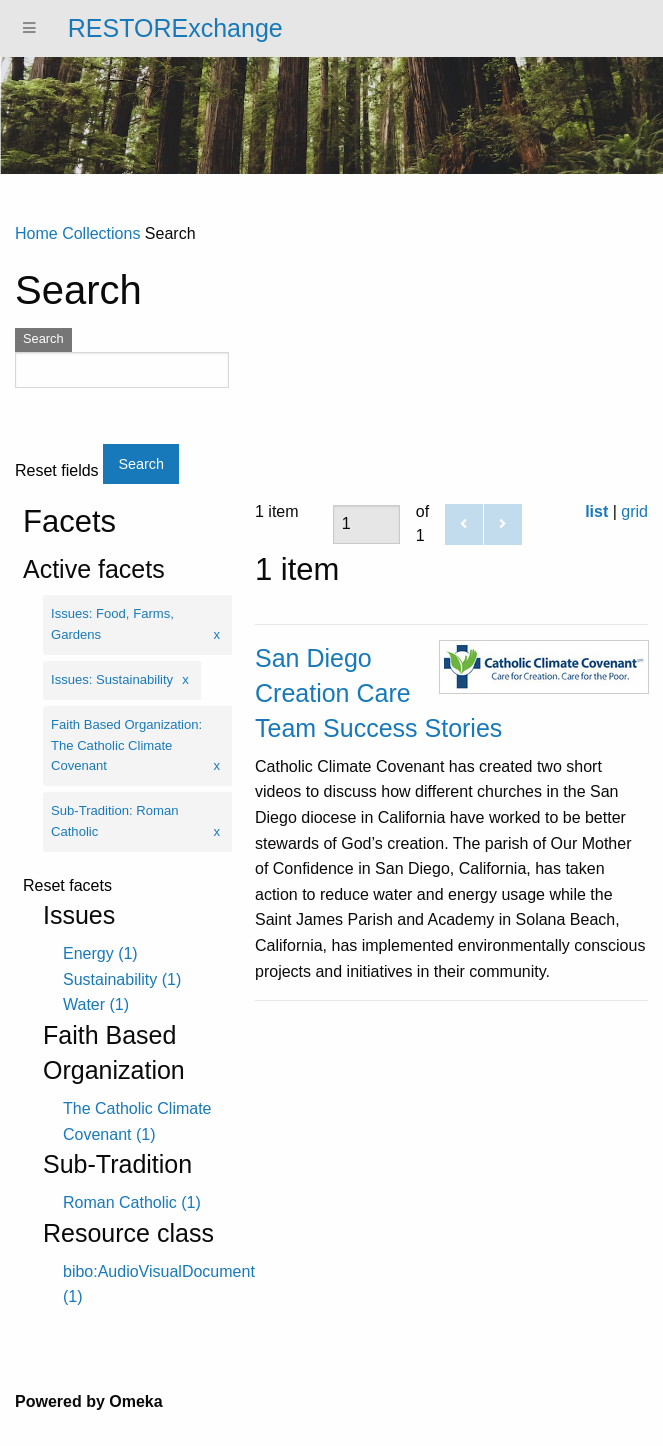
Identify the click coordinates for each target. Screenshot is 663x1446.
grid (634, 511)
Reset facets (67, 886)
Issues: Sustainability (112, 679)
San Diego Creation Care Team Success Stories (378, 693)
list (596, 511)
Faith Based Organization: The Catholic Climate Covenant (126, 745)
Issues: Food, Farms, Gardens (112, 624)
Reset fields (57, 471)
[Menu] (30, 28)
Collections (101, 233)
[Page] (366, 524)
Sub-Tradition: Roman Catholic (114, 821)
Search (43, 338)
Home (36, 233)
